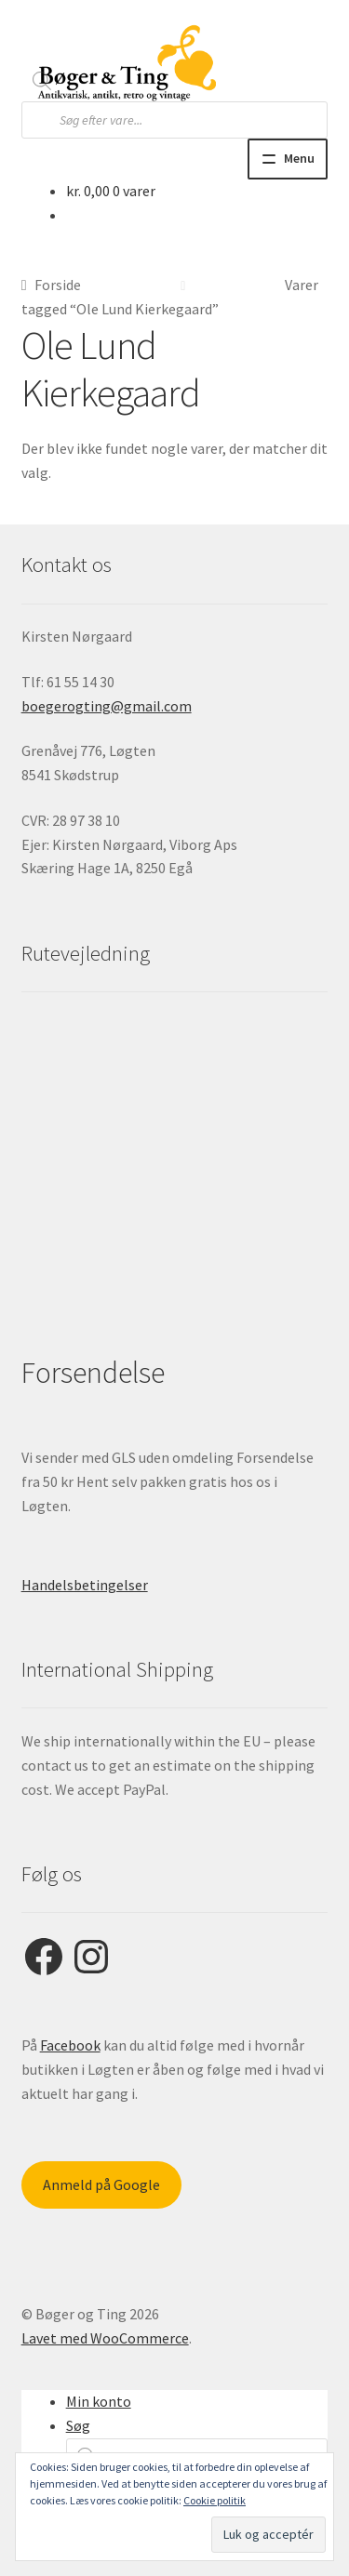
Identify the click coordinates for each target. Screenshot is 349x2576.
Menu (299, 158)
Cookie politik (214, 2500)
